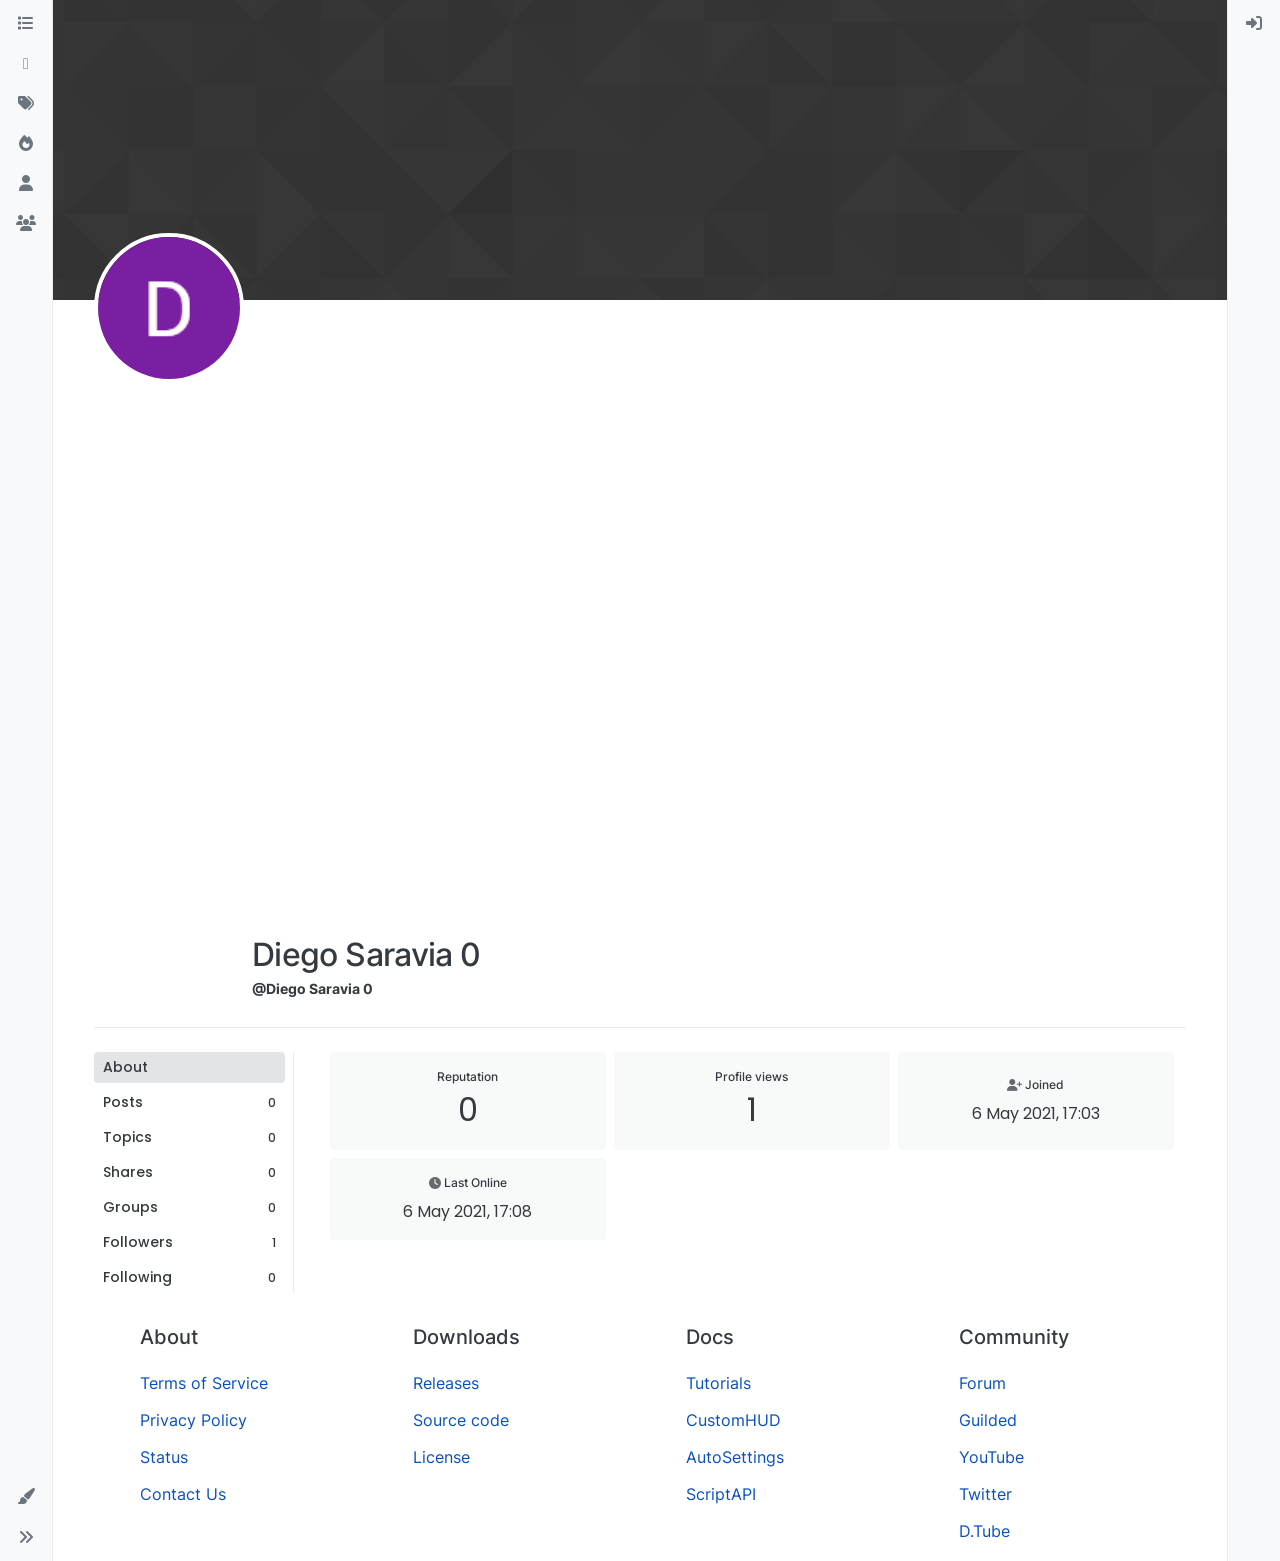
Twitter (985, 1494)
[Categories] (26, 24)
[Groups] (26, 224)
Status (164, 1457)
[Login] (1254, 24)
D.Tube (984, 1531)
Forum (982, 1383)
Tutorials (718, 1383)
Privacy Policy (193, 1420)
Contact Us (183, 1494)
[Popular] (26, 144)
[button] (26, 1497)
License (441, 1457)
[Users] (26, 184)
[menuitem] (1254, 24)
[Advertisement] (366, 622)
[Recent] (26, 64)
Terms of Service (204, 1383)
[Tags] (26, 104)
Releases (446, 1383)
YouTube (991, 1457)
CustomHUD (733, 1420)
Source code (461, 1420)
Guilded (988, 1420)
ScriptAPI (721, 1494)
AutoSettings (735, 1457)
